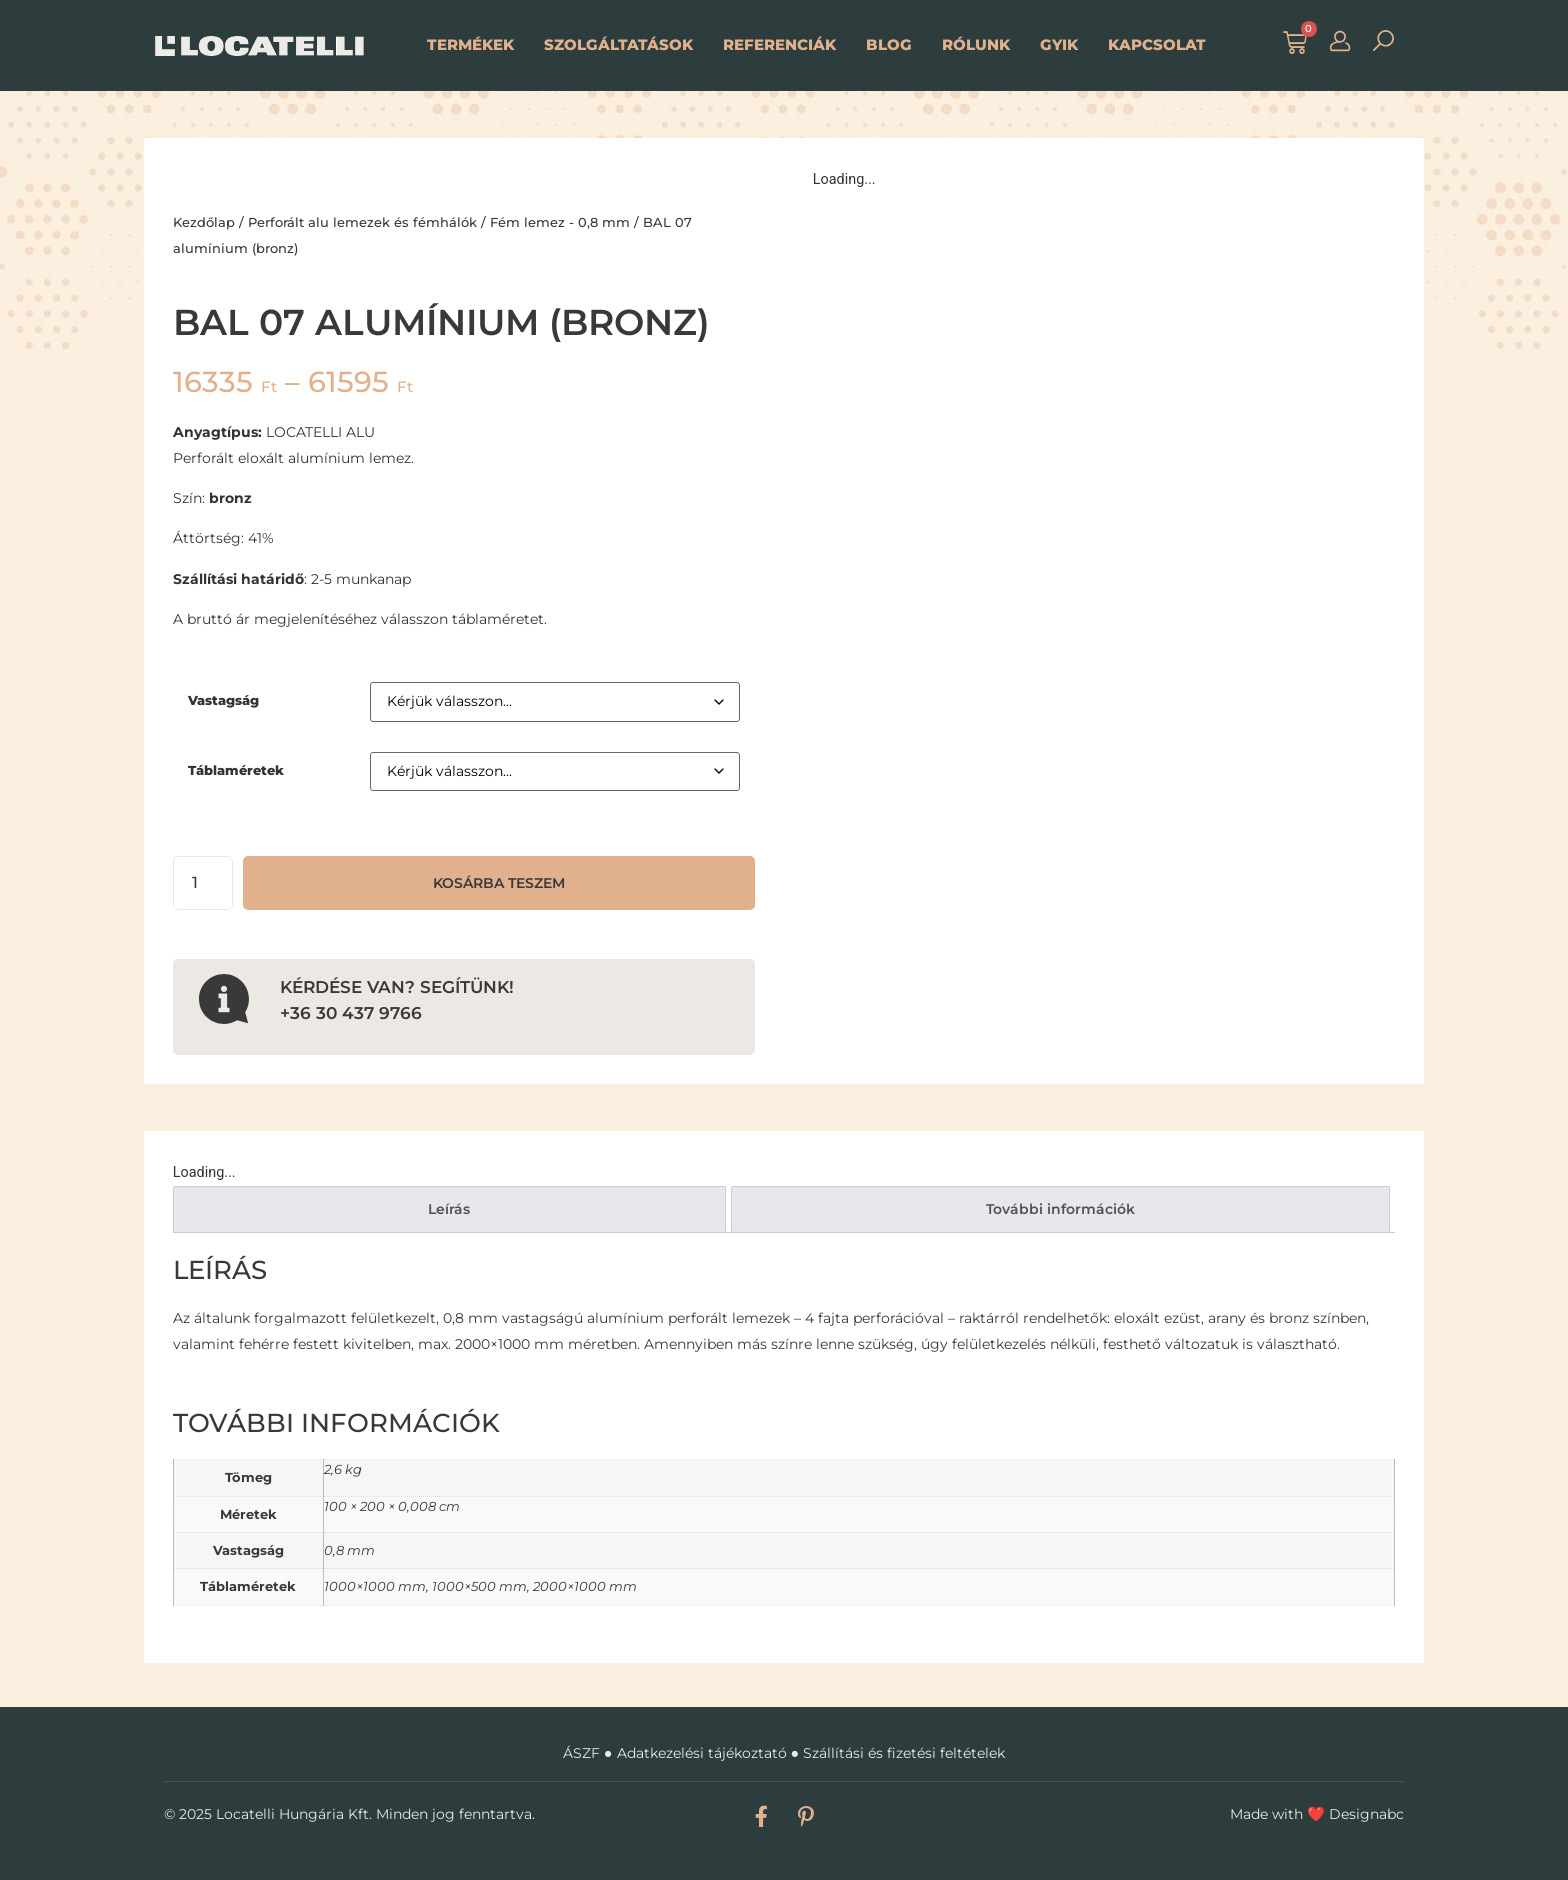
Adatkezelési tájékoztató (702, 1753)
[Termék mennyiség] (203, 883)
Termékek (470, 44)
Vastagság (223, 700)
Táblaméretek (236, 770)
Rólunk (976, 44)
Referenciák (779, 44)
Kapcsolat (1157, 44)
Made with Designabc (1317, 1814)
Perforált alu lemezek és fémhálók (362, 222)
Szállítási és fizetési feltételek (904, 1753)
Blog (889, 44)
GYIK (1059, 44)
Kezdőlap (204, 222)
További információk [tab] (1060, 1209)
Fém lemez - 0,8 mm (560, 222)
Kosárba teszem (499, 883)
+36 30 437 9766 (351, 1012)
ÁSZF (581, 1753)
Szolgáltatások (618, 44)
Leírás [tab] (449, 1209)
